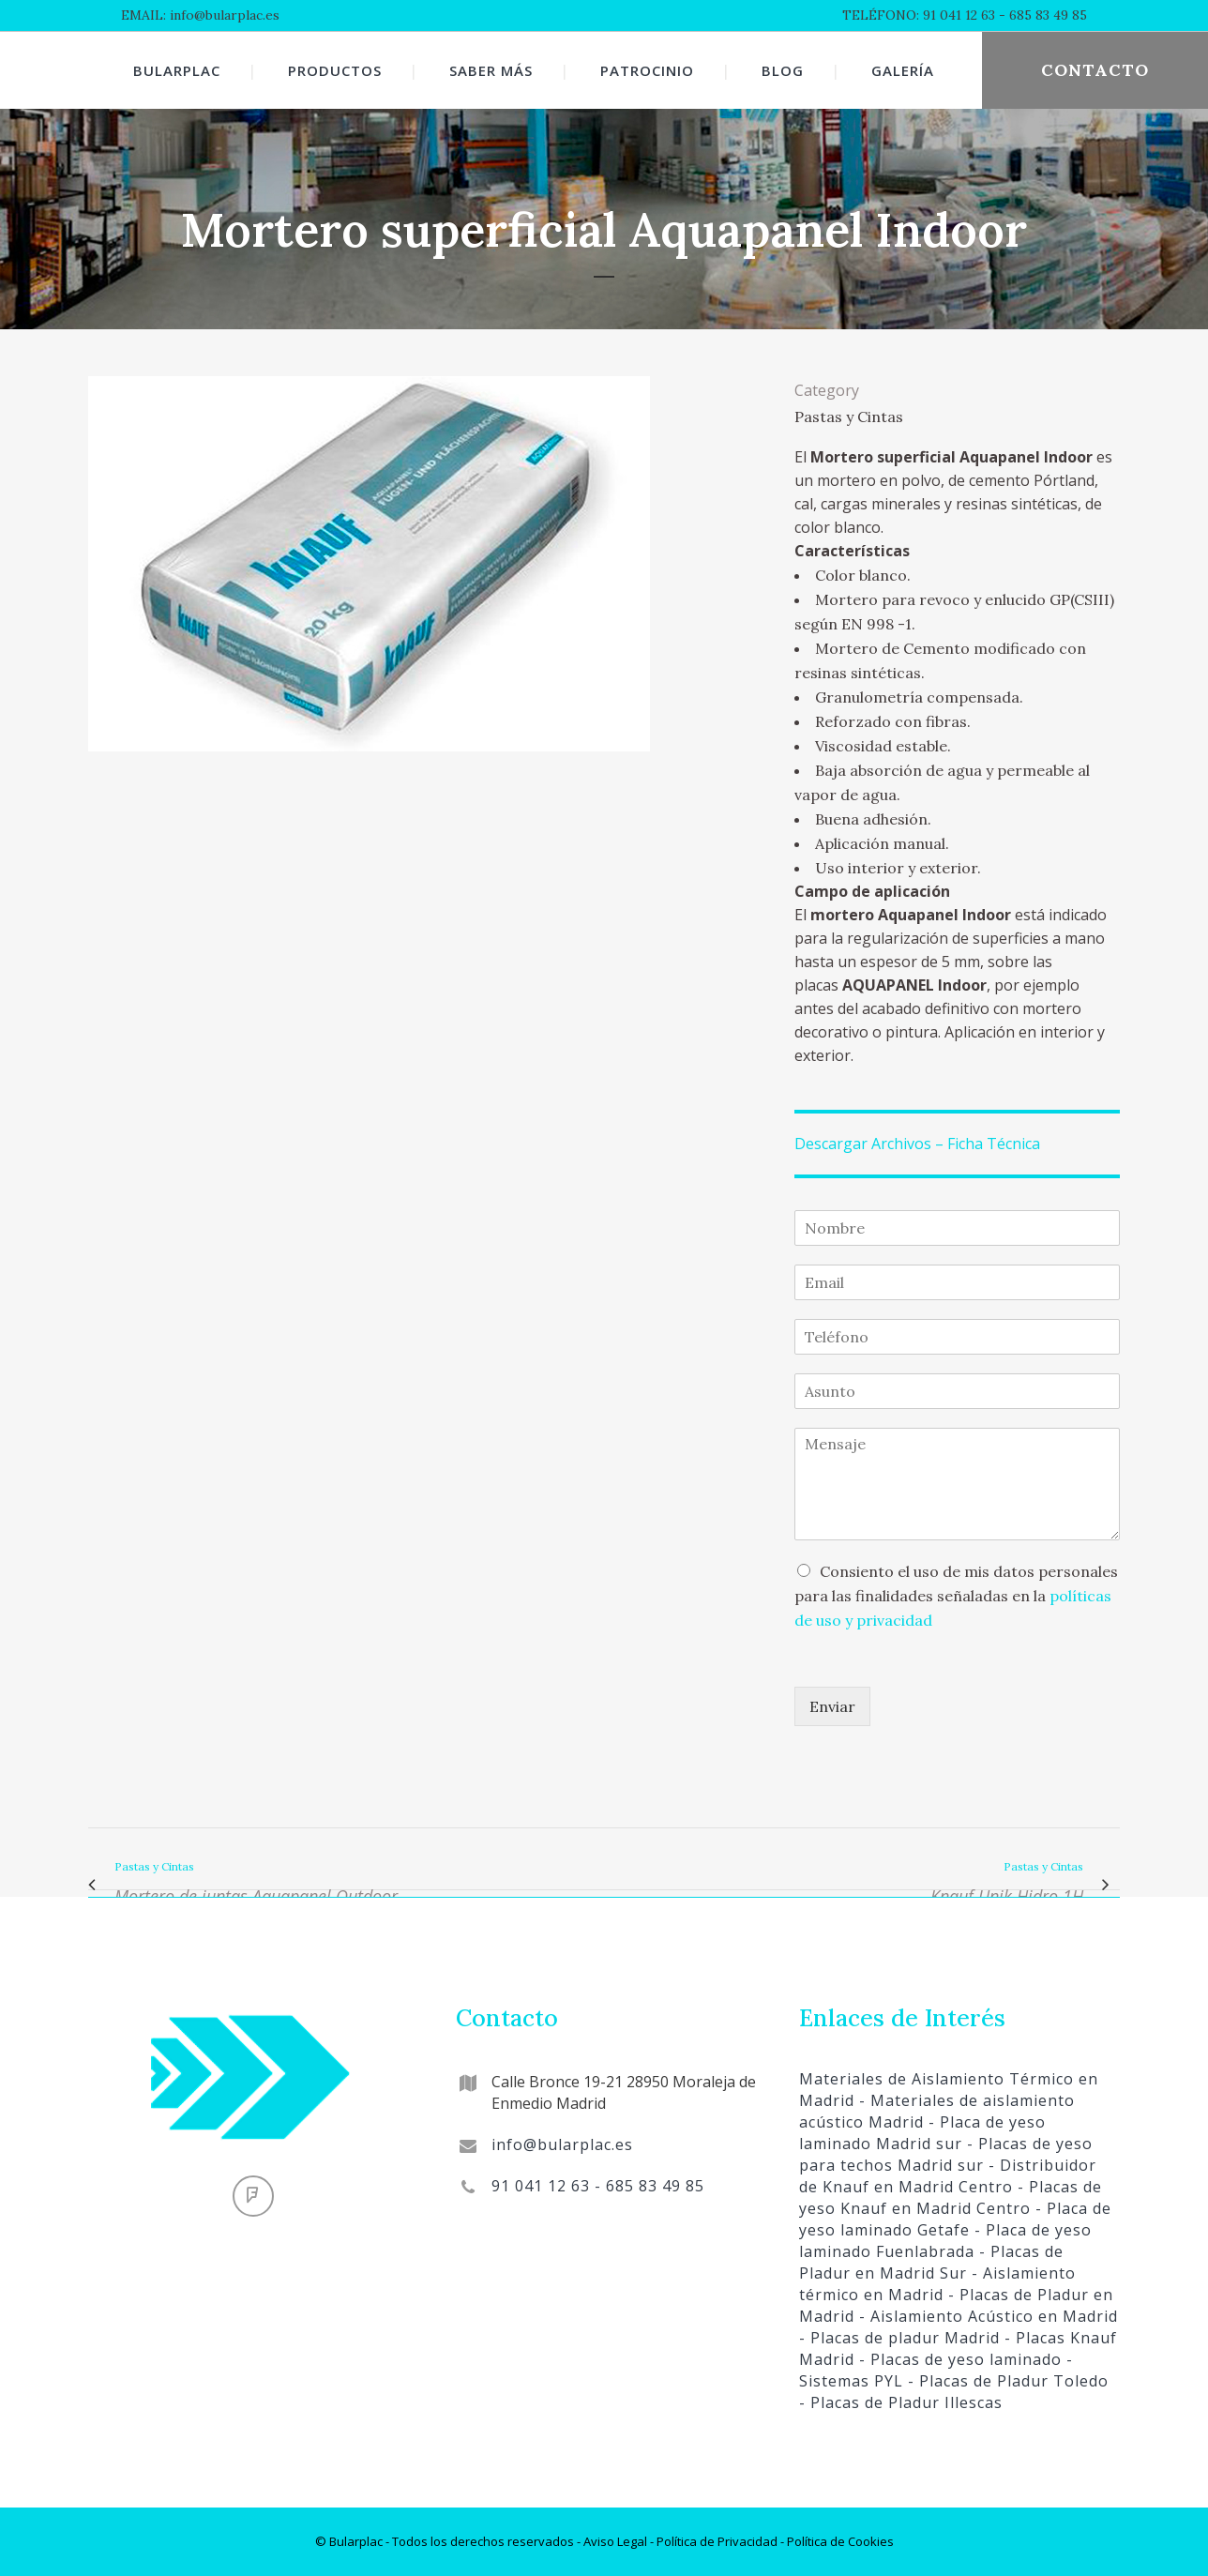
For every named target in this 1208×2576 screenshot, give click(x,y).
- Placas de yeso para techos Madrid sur (946, 2154)
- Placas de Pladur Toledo (1006, 2381)
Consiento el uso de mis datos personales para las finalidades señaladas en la (956, 1595)
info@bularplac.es (562, 2144)
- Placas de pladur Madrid (899, 2337)
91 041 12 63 (540, 2185)
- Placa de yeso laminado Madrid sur (922, 2133)
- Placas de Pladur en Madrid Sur (931, 2262)
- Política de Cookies (836, 2541)
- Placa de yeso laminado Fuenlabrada (945, 2241)
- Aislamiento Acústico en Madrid (986, 2316)
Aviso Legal (615, 2541)
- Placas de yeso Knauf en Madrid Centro (950, 2197)
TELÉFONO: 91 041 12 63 (918, 15)
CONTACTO (1095, 70)
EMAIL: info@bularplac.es (200, 15)
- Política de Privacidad (712, 2541)
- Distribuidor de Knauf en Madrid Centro (947, 2176)
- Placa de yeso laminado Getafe (955, 2219)
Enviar (832, 1706)
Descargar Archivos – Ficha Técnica (917, 1143)
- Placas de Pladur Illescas (901, 2402)
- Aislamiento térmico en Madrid (937, 2284)
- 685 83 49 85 (1041, 15)
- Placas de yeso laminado (958, 2359)
